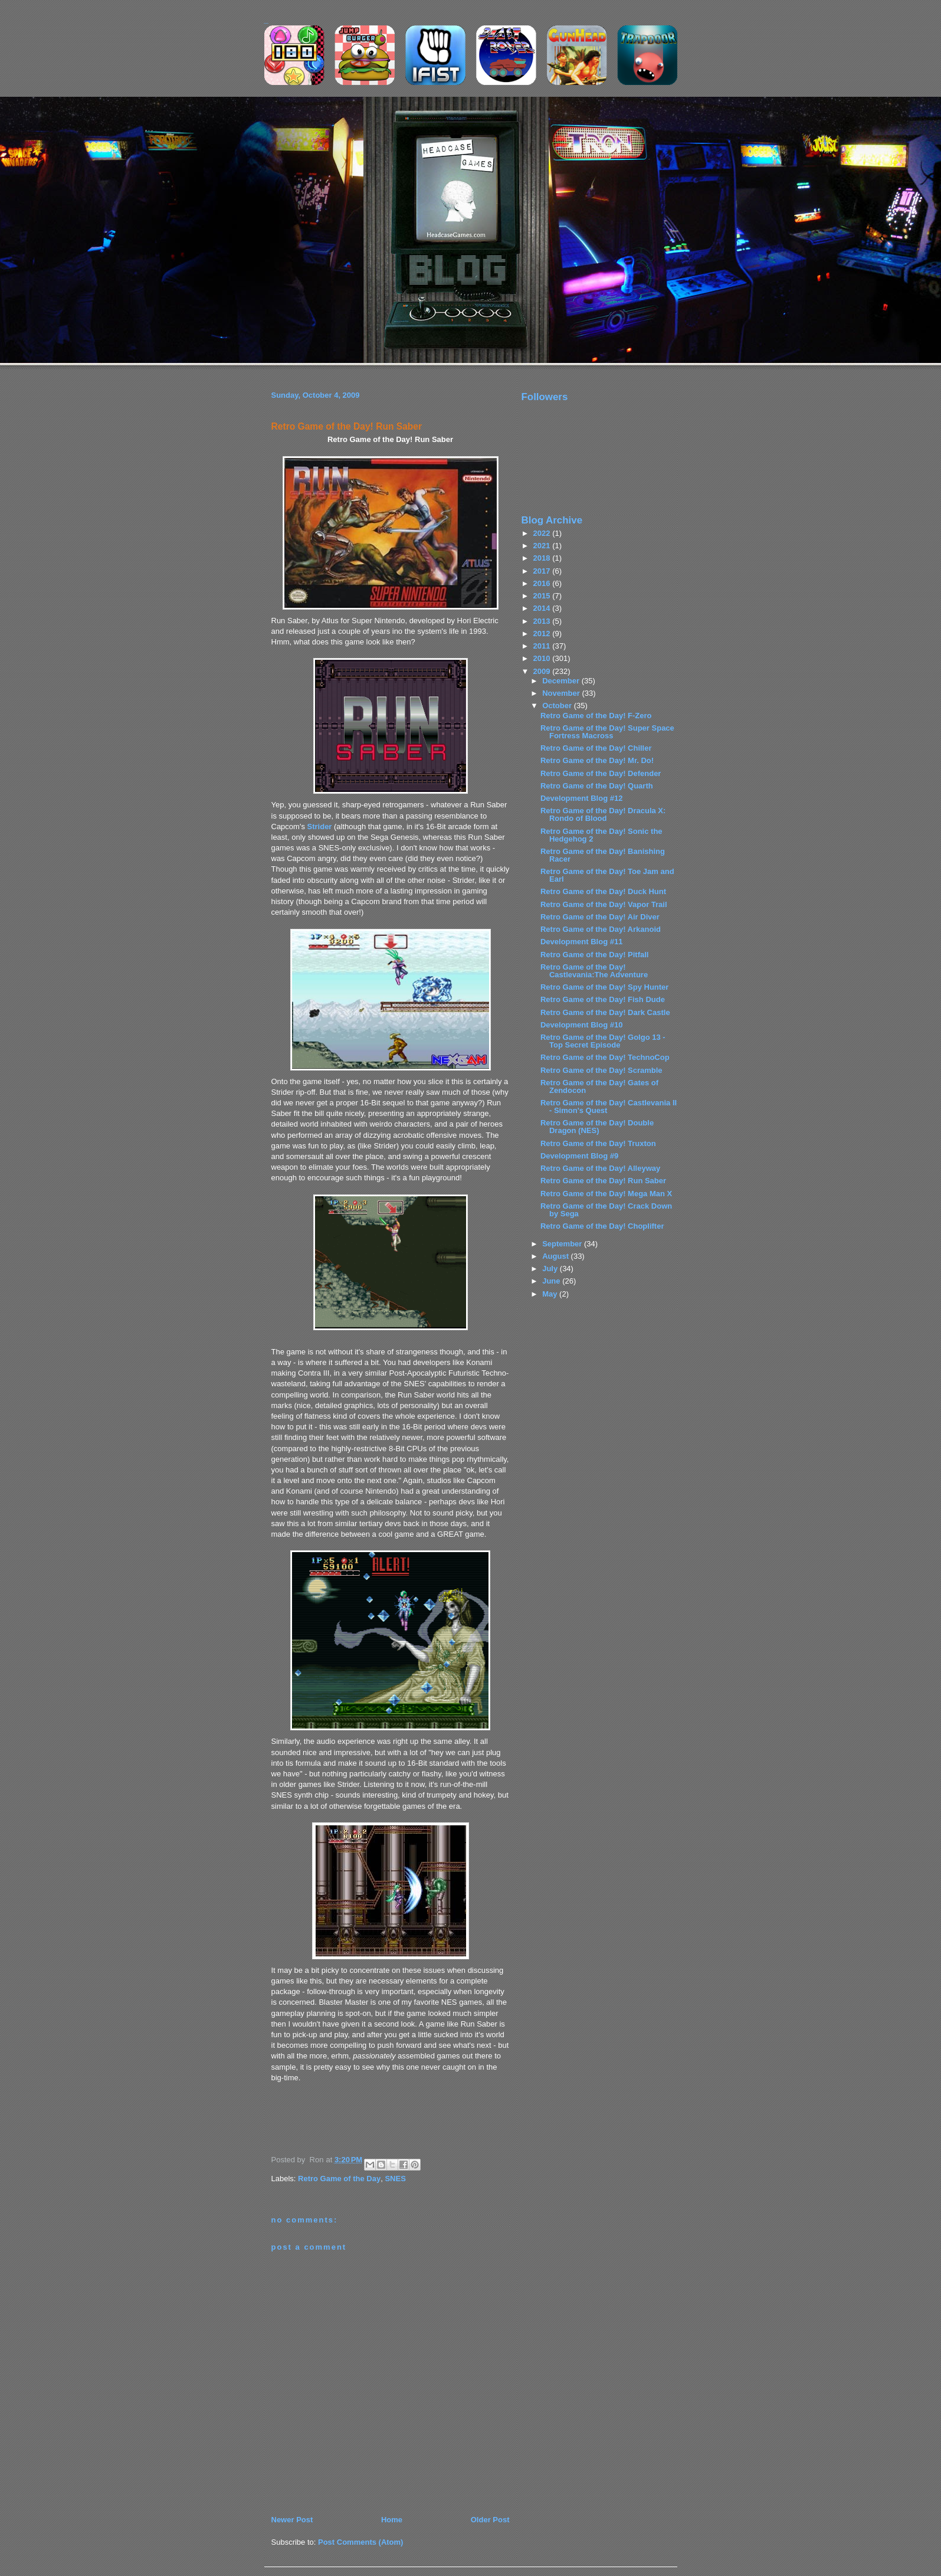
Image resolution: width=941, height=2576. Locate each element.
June (552, 1280)
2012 (543, 633)
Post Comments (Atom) (360, 2542)
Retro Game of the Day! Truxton (598, 1143)
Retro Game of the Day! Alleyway (600, 1168)
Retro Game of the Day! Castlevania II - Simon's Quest (608, 1106)
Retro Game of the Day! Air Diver (600, 916)
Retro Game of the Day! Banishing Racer (602, 855)
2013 (543, 621)
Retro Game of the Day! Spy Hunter (604, 987)
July (551, 1268)
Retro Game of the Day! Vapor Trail (603, 904)
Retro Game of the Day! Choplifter (602, 1226)
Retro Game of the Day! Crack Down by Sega (606, 1210)
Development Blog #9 (579, 1155)
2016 (543, 583)
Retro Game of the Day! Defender (600, 773)
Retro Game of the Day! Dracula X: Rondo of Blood (602, 814)
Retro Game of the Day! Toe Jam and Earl (607, 875)
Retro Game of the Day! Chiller (596, 748)
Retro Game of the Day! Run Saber (346, 426)
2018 (543, 558)
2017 (543, 571)
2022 (543, 533)
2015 (543, 595)
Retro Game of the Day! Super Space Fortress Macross (607, 732)
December (561, 680)
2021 (543, 545)
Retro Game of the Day (339, 2178)
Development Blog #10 (581, 1024)
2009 (543, 671)
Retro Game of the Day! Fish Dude (602, 999)
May (550, 1293)
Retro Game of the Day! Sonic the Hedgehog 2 (601, 835)
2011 (543, 645)
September (563, 1243)
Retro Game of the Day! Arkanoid (600, 929)
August (556, 1256)
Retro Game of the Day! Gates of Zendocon (599, 1086)
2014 (543, 608)
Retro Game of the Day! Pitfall (594, 954)
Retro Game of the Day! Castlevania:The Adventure (594, 971)
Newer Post (292, 2519)
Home (391, 2519)
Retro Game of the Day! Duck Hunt (603, 891)
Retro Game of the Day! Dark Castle (605, 1012)
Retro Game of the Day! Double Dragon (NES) (597, 1126)
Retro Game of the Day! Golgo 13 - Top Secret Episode (602, 1041)
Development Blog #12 (581, 798)
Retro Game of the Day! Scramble (601, 1070)
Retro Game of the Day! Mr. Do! (597, 760)
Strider (319, 826)
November (562, 693)
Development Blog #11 (581, 941)
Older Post (490, 2519)
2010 (543, 658)
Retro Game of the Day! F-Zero (596, 715)
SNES (395, 2178)
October (557, 705)
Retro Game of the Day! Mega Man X (606, 1193)
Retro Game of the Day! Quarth (596, 785)
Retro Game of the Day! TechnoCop (605, 1057)
